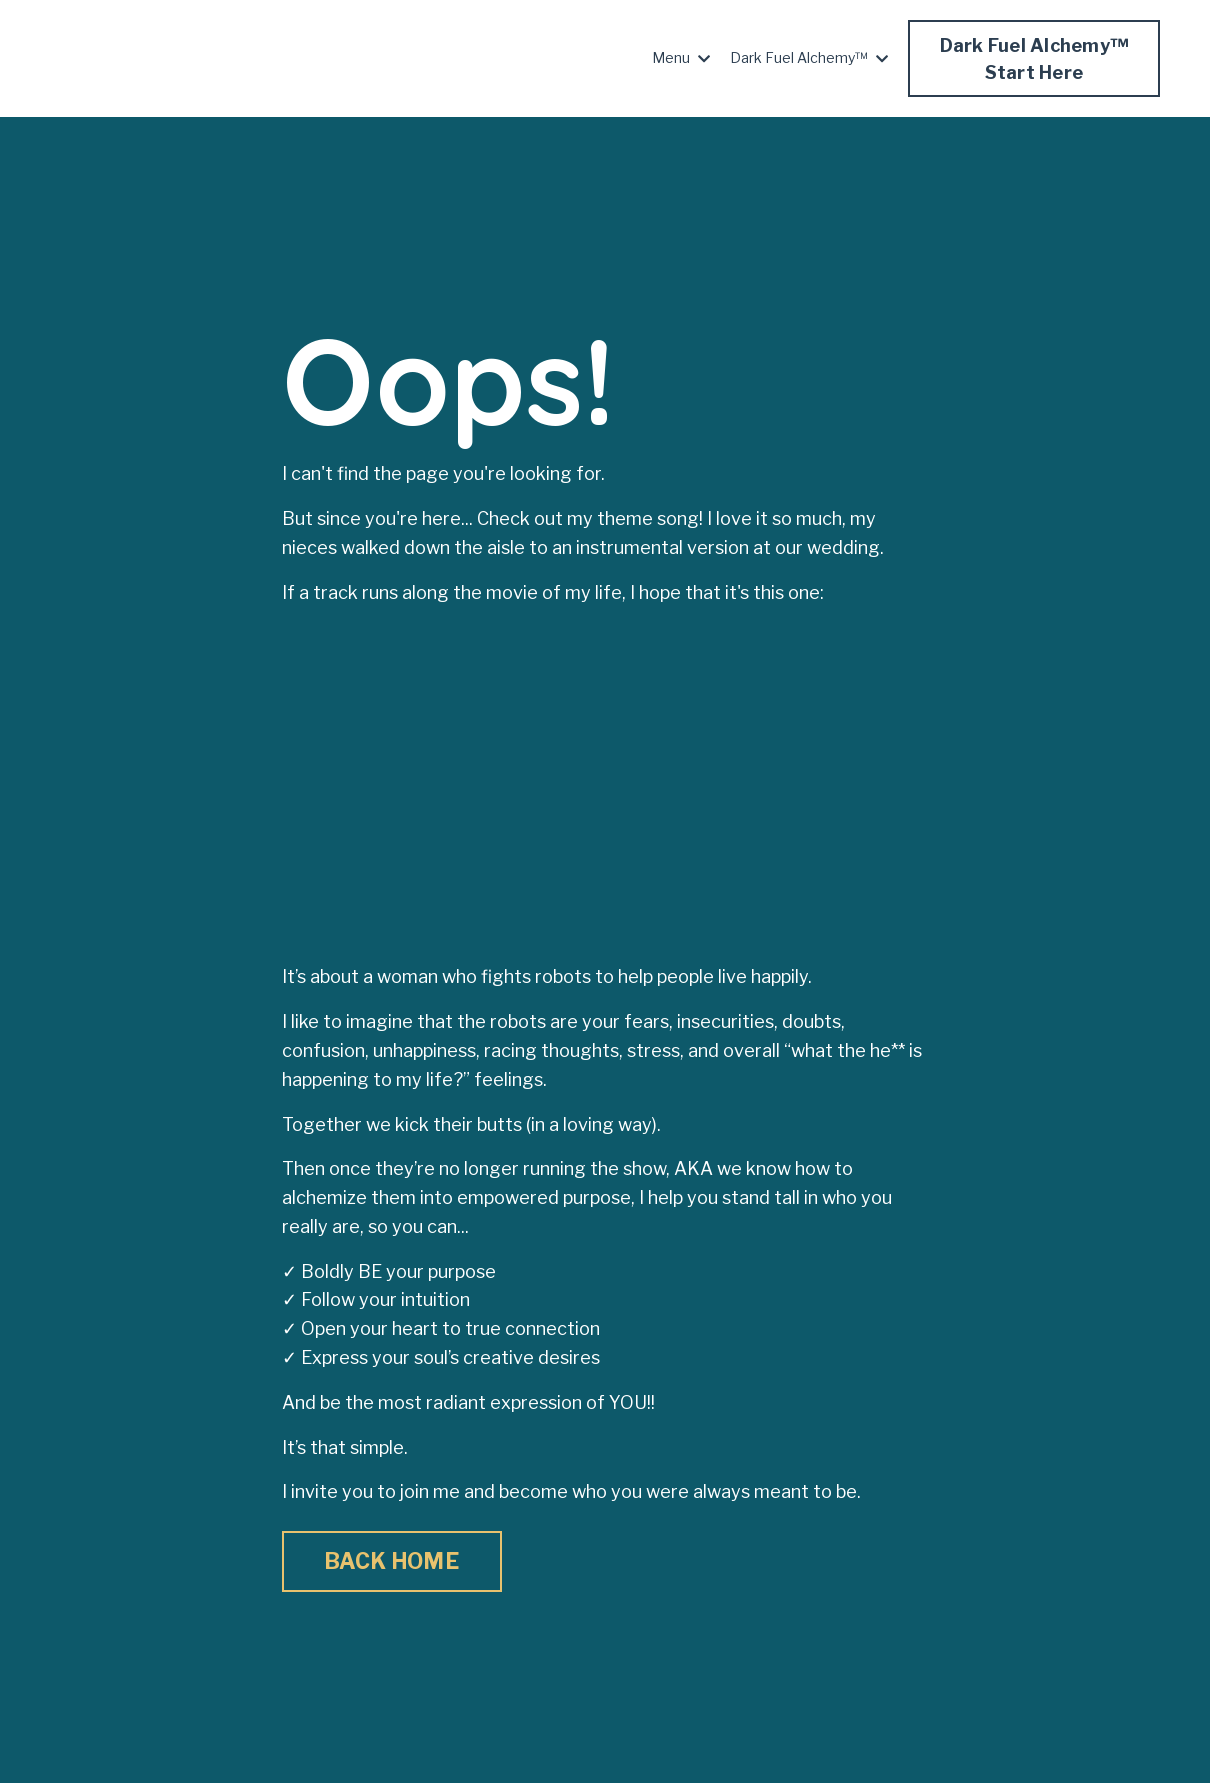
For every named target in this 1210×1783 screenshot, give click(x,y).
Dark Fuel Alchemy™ (809, 57)
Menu (681, 57)
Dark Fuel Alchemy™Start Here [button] (1034, 59)
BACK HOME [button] (392, 1561)
